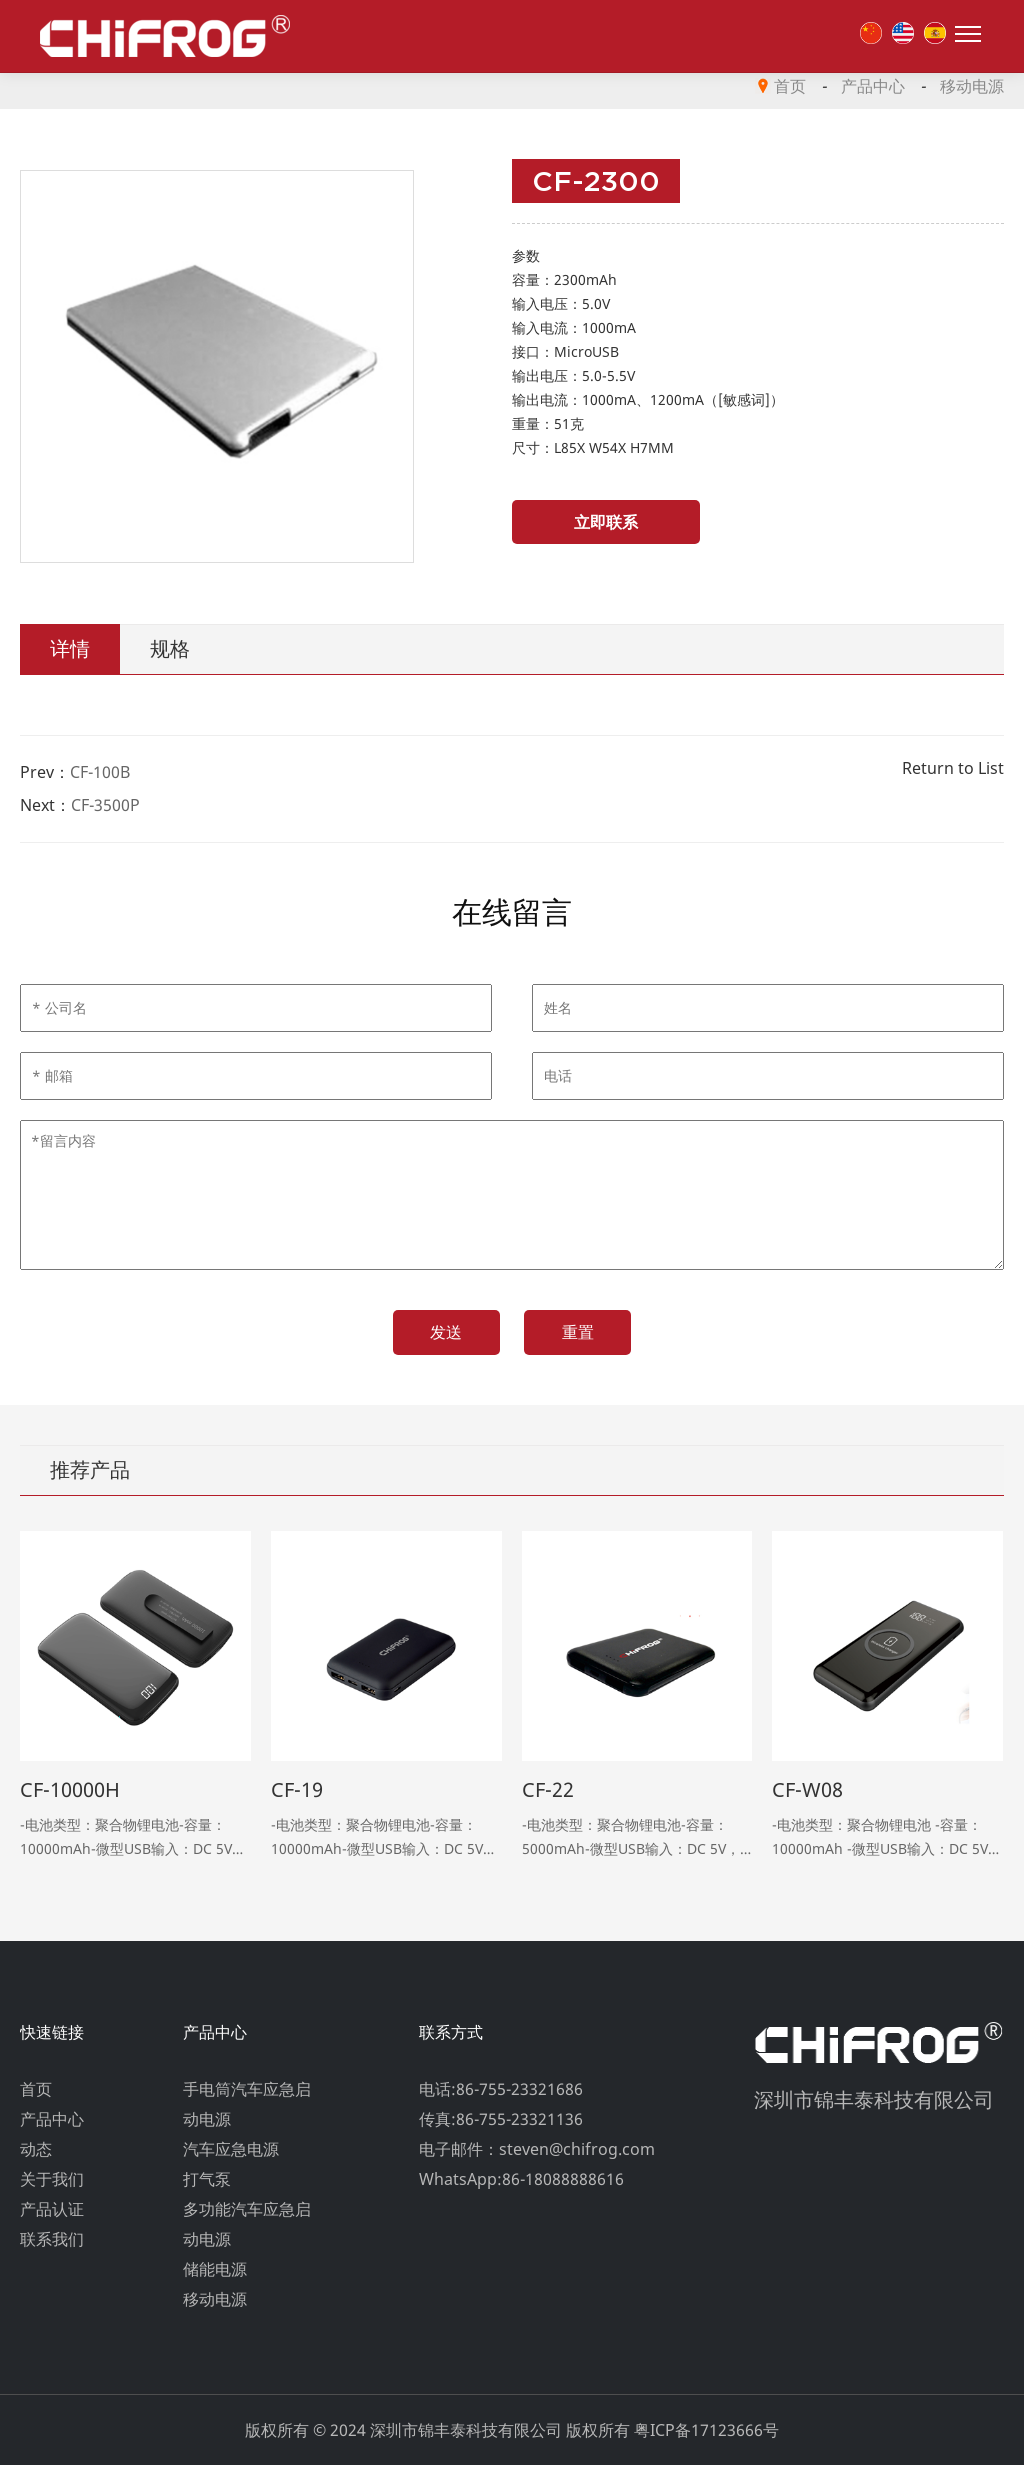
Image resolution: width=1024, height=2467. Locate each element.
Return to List (953, 768)
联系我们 (52, 2241)
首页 (790, 86)
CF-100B (100, 772)
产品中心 (873, 86)
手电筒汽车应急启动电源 (247, 2106)
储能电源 (215, 2271)
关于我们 (52, 2181)
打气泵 (207, 2181)
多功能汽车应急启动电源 (247, 2226)
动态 (36, 2151)
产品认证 (52, 2211)
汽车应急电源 (231, 2151)
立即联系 (587, 522)
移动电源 (972, 86)
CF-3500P (105, 805)
